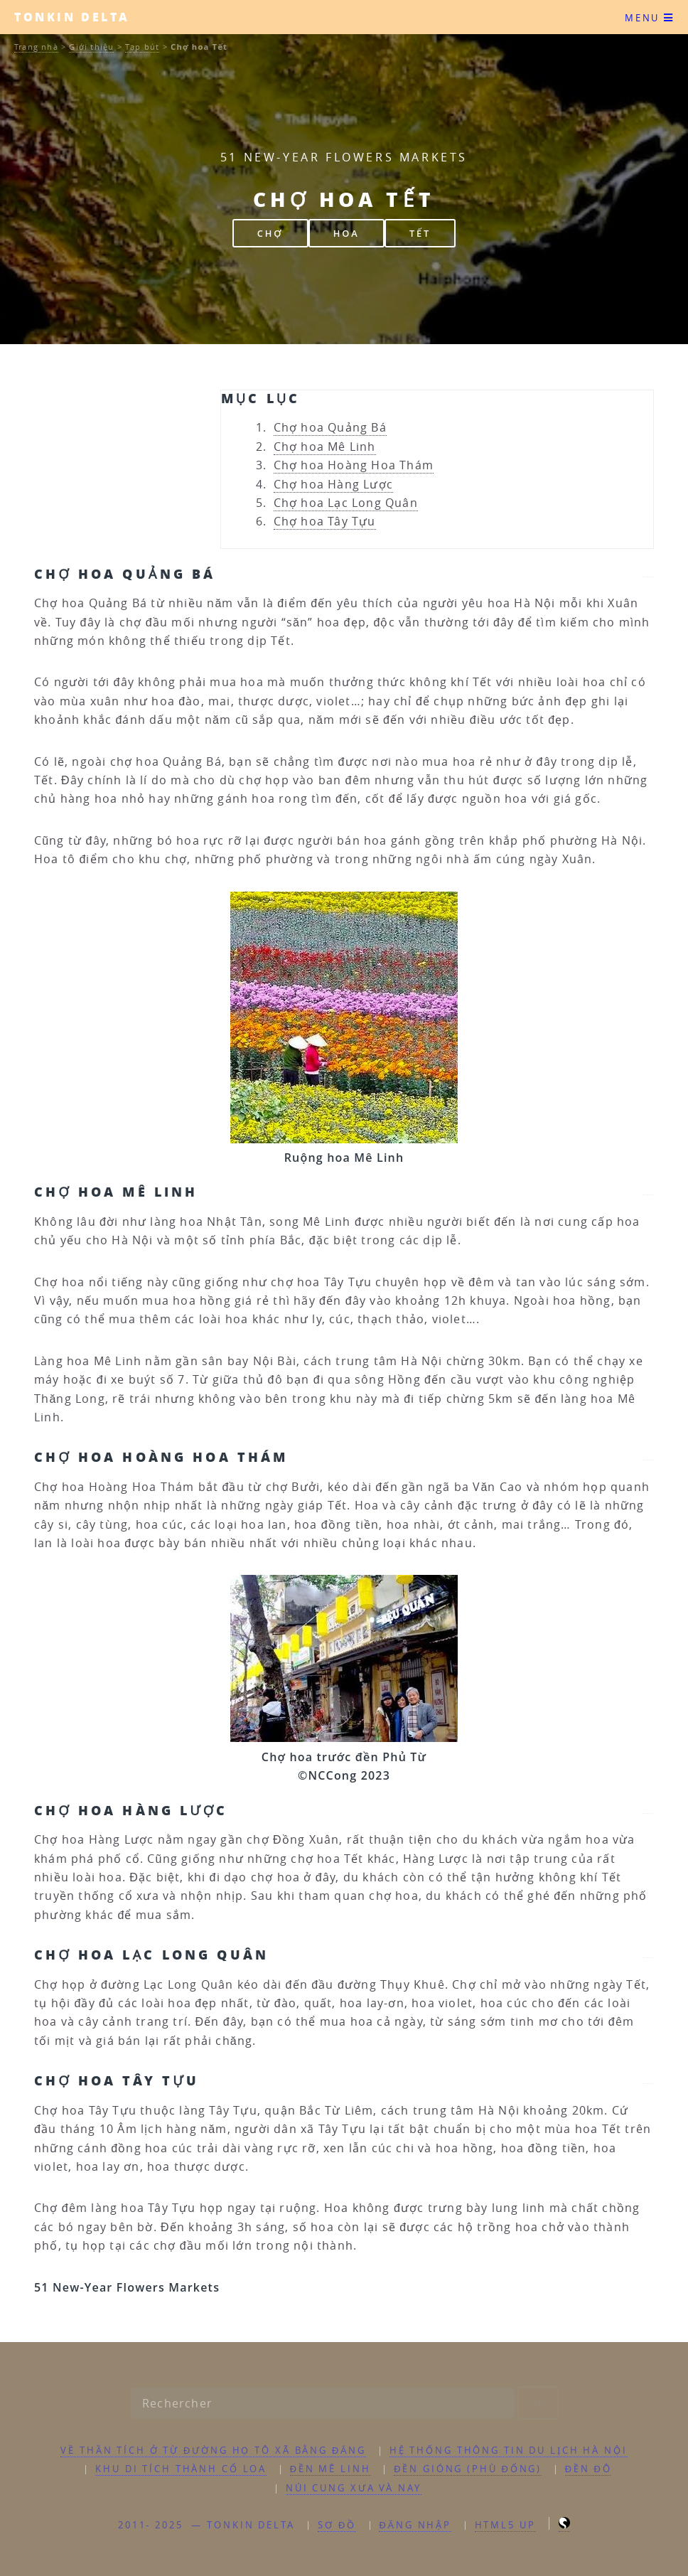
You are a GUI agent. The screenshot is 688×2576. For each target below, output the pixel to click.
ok (538, 2403)
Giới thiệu (91, 46)
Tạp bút (142, 46)
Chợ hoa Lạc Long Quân (346, 503)
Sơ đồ (337, 2525)
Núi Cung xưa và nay (353, 2488)
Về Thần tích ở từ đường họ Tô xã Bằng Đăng (213, 2450)
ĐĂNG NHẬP (415, 2525)
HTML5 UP (505, 2525)
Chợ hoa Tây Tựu (325, 521)
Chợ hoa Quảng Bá (330, 427)
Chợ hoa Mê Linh (325, 446)
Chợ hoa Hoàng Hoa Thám (354, 465)
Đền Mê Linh (330, 2469)
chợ (270, 233)
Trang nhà (36, 46)
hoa (346, 233)
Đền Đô (588, 2469)
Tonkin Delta (71, 17)
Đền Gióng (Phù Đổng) (468, 2469)
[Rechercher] (323, 2403)
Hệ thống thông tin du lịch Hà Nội (508, 2450)
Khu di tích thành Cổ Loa (181, 2469)
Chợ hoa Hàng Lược (333, 484)
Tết (420, 233)
